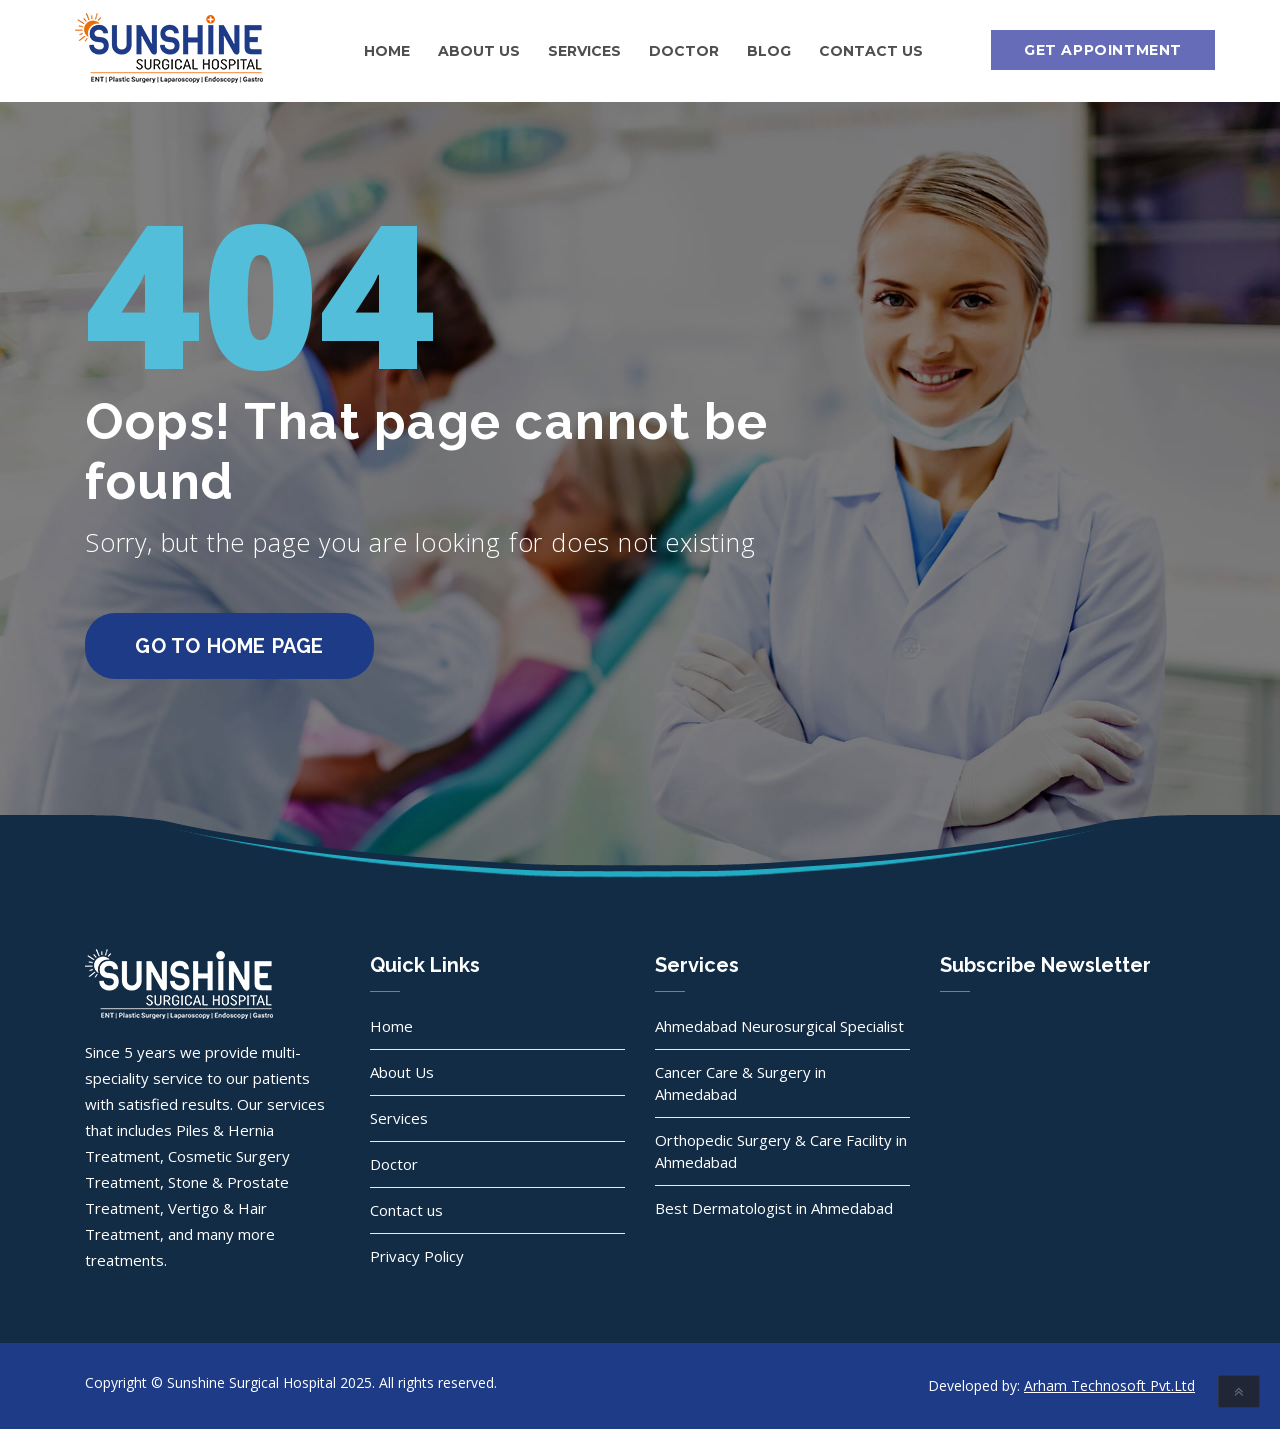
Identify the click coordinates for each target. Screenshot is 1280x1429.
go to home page (229, 646)
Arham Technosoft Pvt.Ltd (1109, 1385)
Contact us (871, 51)
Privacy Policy (417, 1256)
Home (387, 51)
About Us (479, 51)
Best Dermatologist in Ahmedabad (774, 1208)
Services (584, 51)
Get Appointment (1103, 50)
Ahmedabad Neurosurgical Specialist (779, 1026)
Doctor (684, 51)
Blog (769, 51)
